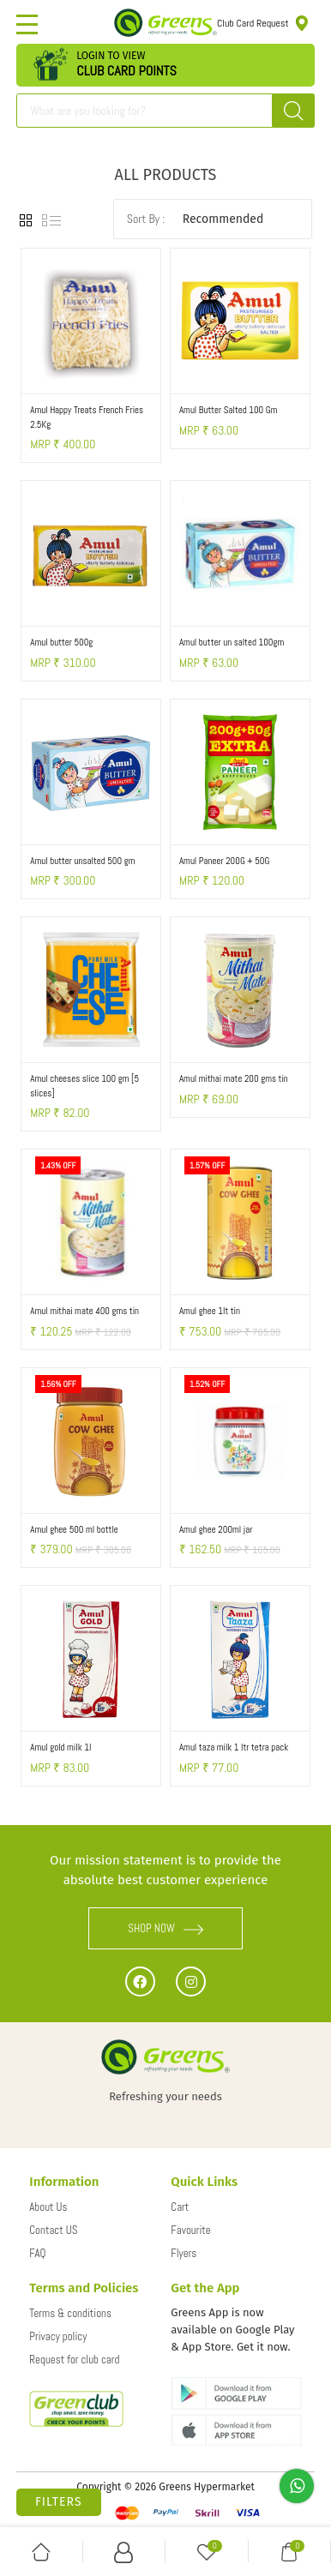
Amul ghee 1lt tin (209, 1311)
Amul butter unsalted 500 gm (82, 861)
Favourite (190, 2230)
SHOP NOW (165, 1928)
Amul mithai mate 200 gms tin (233, 1078)
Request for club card (74, 2359)
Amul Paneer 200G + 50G (224, 861)
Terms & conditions (70, 2313)
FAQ (37, 2253)
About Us (48, 2207)
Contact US (53, 2230)
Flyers (183, 2253)
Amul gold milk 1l (60, 1747)
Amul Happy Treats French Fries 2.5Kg (86, 417)
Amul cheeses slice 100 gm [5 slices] (84, 1085)
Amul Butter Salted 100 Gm (228, 410)
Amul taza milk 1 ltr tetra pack (233, 1747)
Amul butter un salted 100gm (231, 642)
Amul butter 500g (61, 642)
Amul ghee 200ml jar (215, 1529)
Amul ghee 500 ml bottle (74, 1529)
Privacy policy (58, 2336)
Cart (180, 2207)
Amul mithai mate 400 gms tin (84, 1311)
